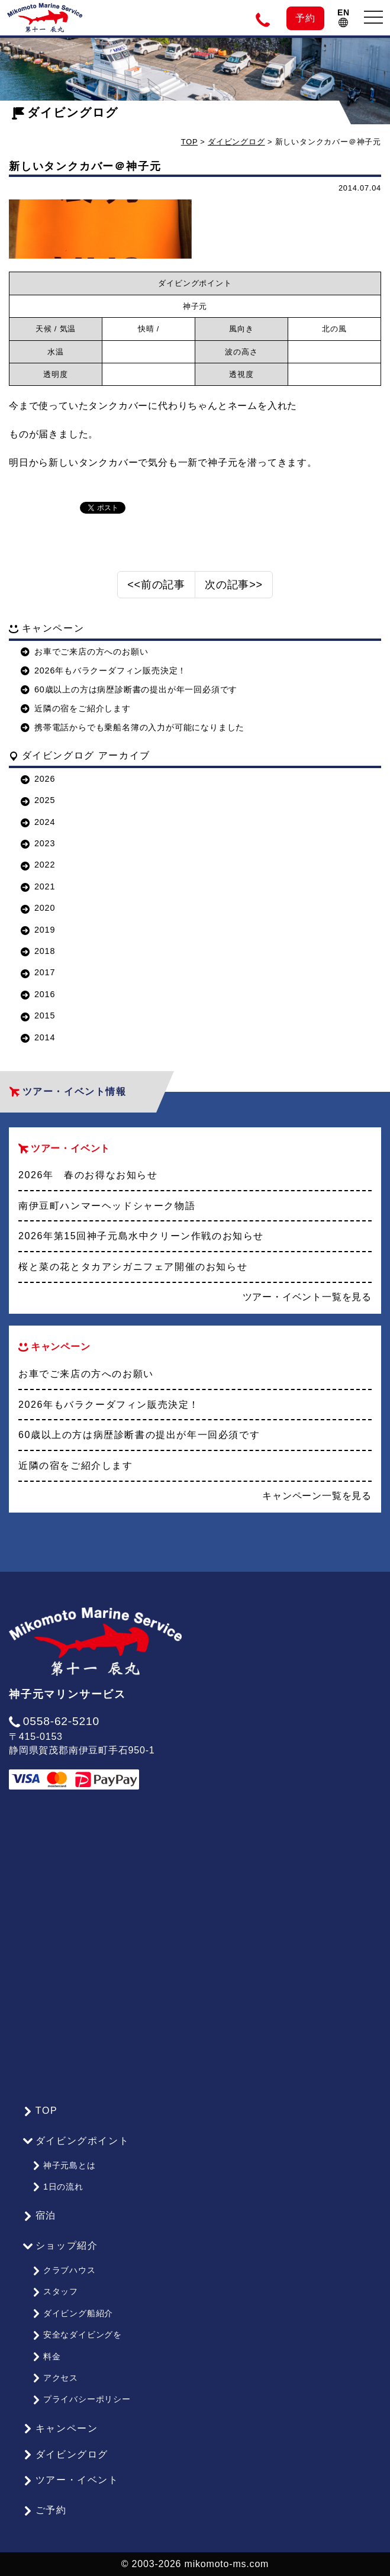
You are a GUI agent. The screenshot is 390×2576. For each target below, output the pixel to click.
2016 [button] (38, 994)
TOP (189, 141)
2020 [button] (38, 908)
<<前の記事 (156, 585)
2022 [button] (38, 864)
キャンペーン (60, 2428)
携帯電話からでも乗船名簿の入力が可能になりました (132, 727)
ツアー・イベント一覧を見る (307, 1297)
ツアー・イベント (71, 2480)
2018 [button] (38, 951)
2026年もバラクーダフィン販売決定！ (103, 670)
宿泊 (39, 2215)
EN (343, 17)
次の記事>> (234, 585)
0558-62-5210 (54, 1721)
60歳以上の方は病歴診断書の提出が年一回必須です (129, 689)
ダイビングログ (65, 112)
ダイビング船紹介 (72, 2313)
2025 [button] (38, 800)
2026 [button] (38, 779)
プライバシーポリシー (81, 2399)
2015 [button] (38, 1015)
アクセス (55, 2377)
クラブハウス (64, 2270)
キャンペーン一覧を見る (317, 1496)
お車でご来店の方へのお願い (84, 651)
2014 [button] (38, 1037)
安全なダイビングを (77, 2334)
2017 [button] (38, 972)
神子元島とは (64, 2165)
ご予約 (45, 2510)
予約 (305, 18)
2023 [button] (38, 843)
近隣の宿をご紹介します (76, 708)
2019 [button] (38, 929)
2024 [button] (38, 822)
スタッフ (55, 2291)
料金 (46, 2356)
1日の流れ (57, 2186)
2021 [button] (38, 886)
